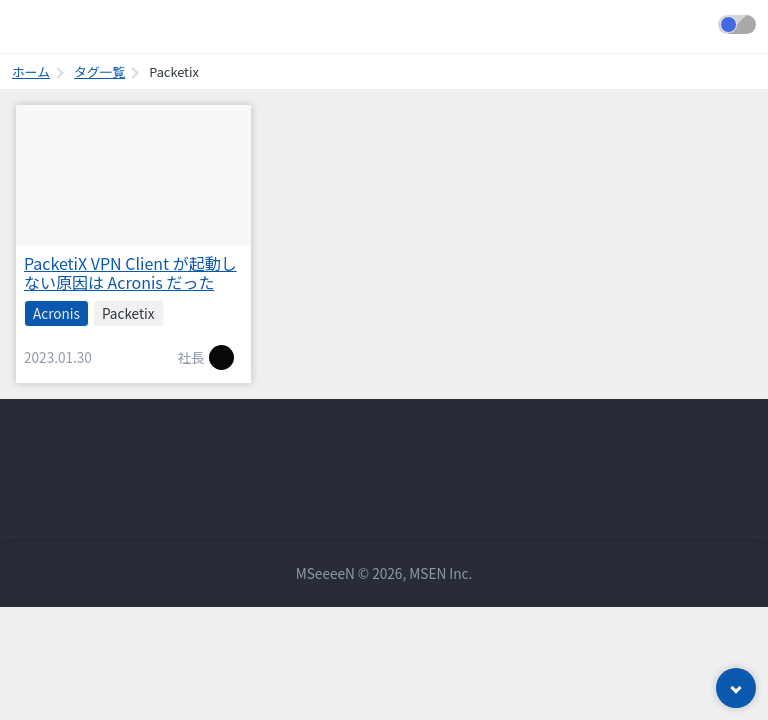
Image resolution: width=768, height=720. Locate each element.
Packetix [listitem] (128, 313)
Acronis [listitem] (56, 313)
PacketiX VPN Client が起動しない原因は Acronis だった (130, 272)
